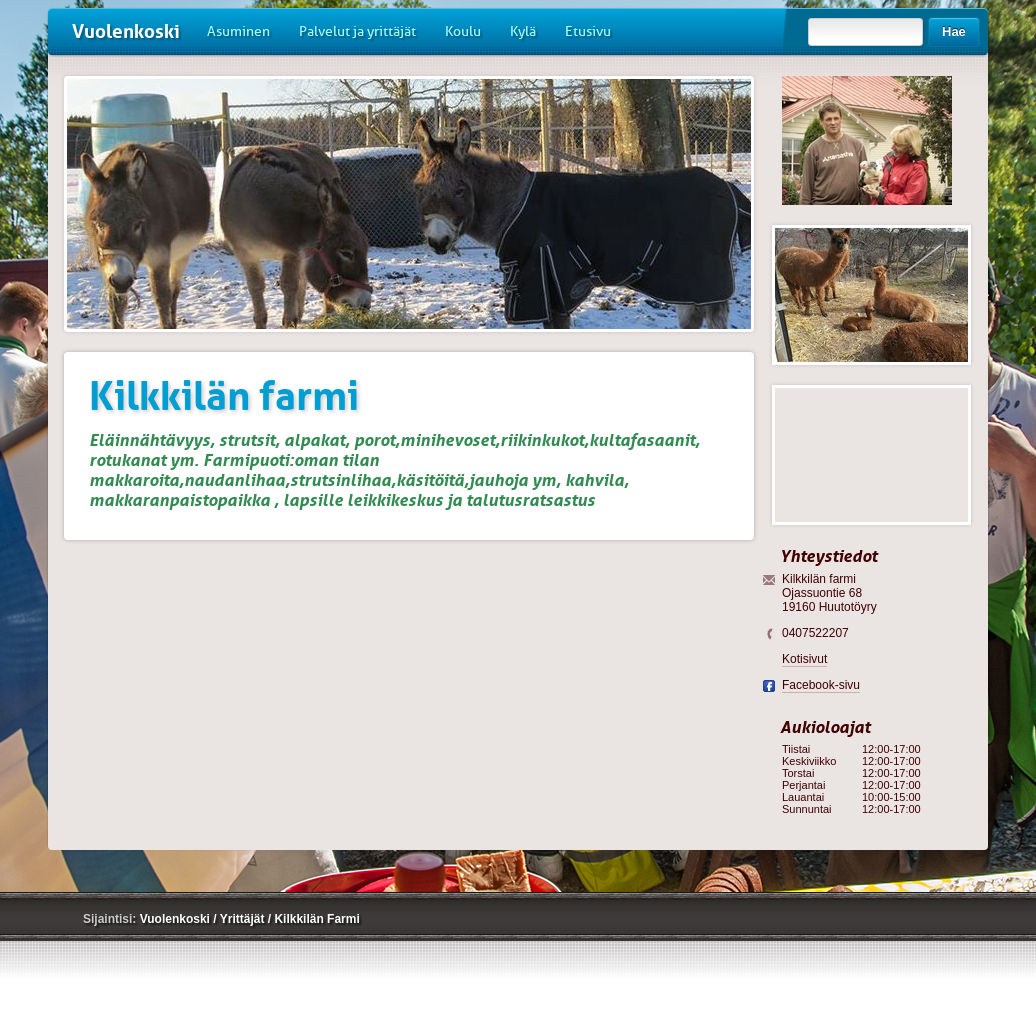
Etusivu (588, 31)
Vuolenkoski (126, 31)
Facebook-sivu (821, 685)
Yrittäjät (244, 919)
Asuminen (238, 31)
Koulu (463, 31)
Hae (954, 31)
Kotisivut (804, 659)
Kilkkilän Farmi (316, 919)
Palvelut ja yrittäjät (357, 31)
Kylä (523, 31)
